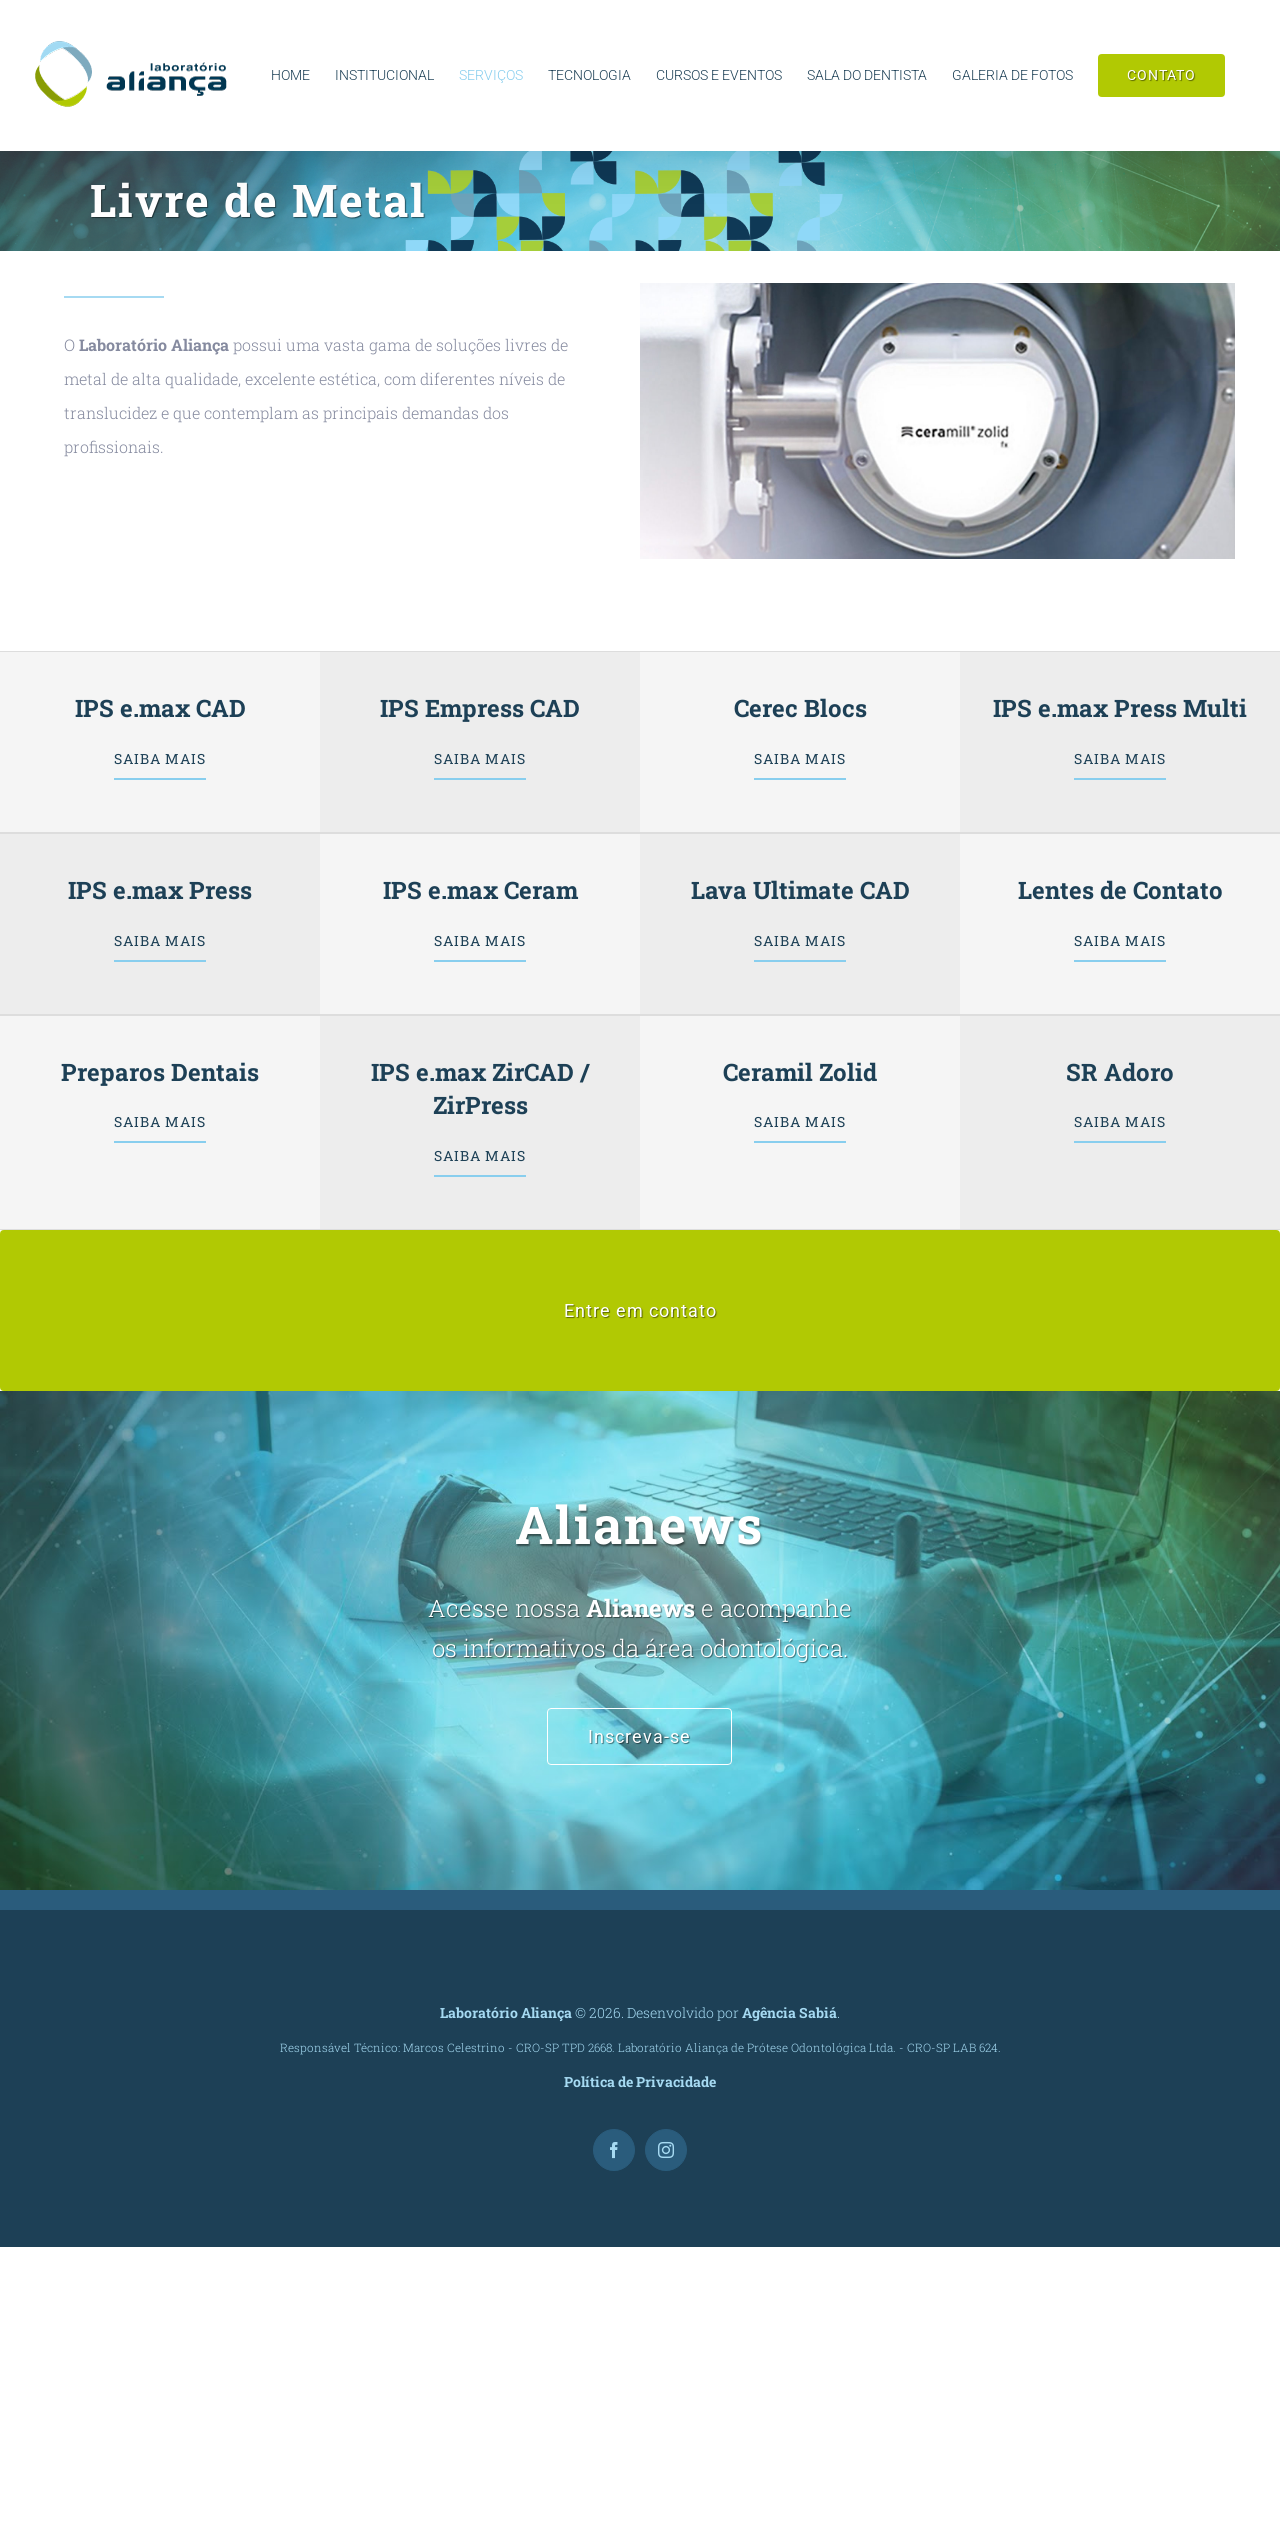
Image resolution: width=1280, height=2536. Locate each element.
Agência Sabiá (789, 2012)
